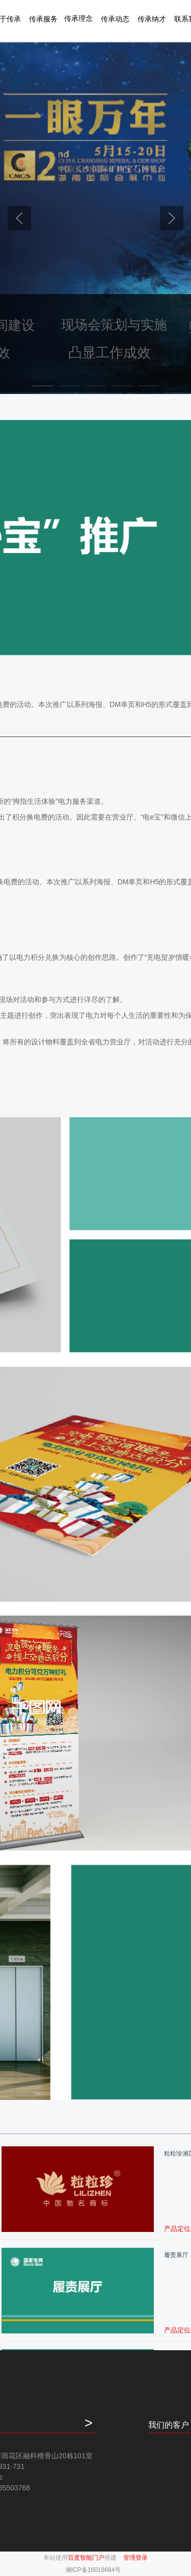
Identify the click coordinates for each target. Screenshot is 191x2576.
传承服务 (43, 19)
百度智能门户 (86, 2557)
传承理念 (78, 18)
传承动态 (115, 19)
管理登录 (135, 2557)
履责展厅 (176, 2254)
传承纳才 (152, 19)
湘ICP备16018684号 (93, 2569)
